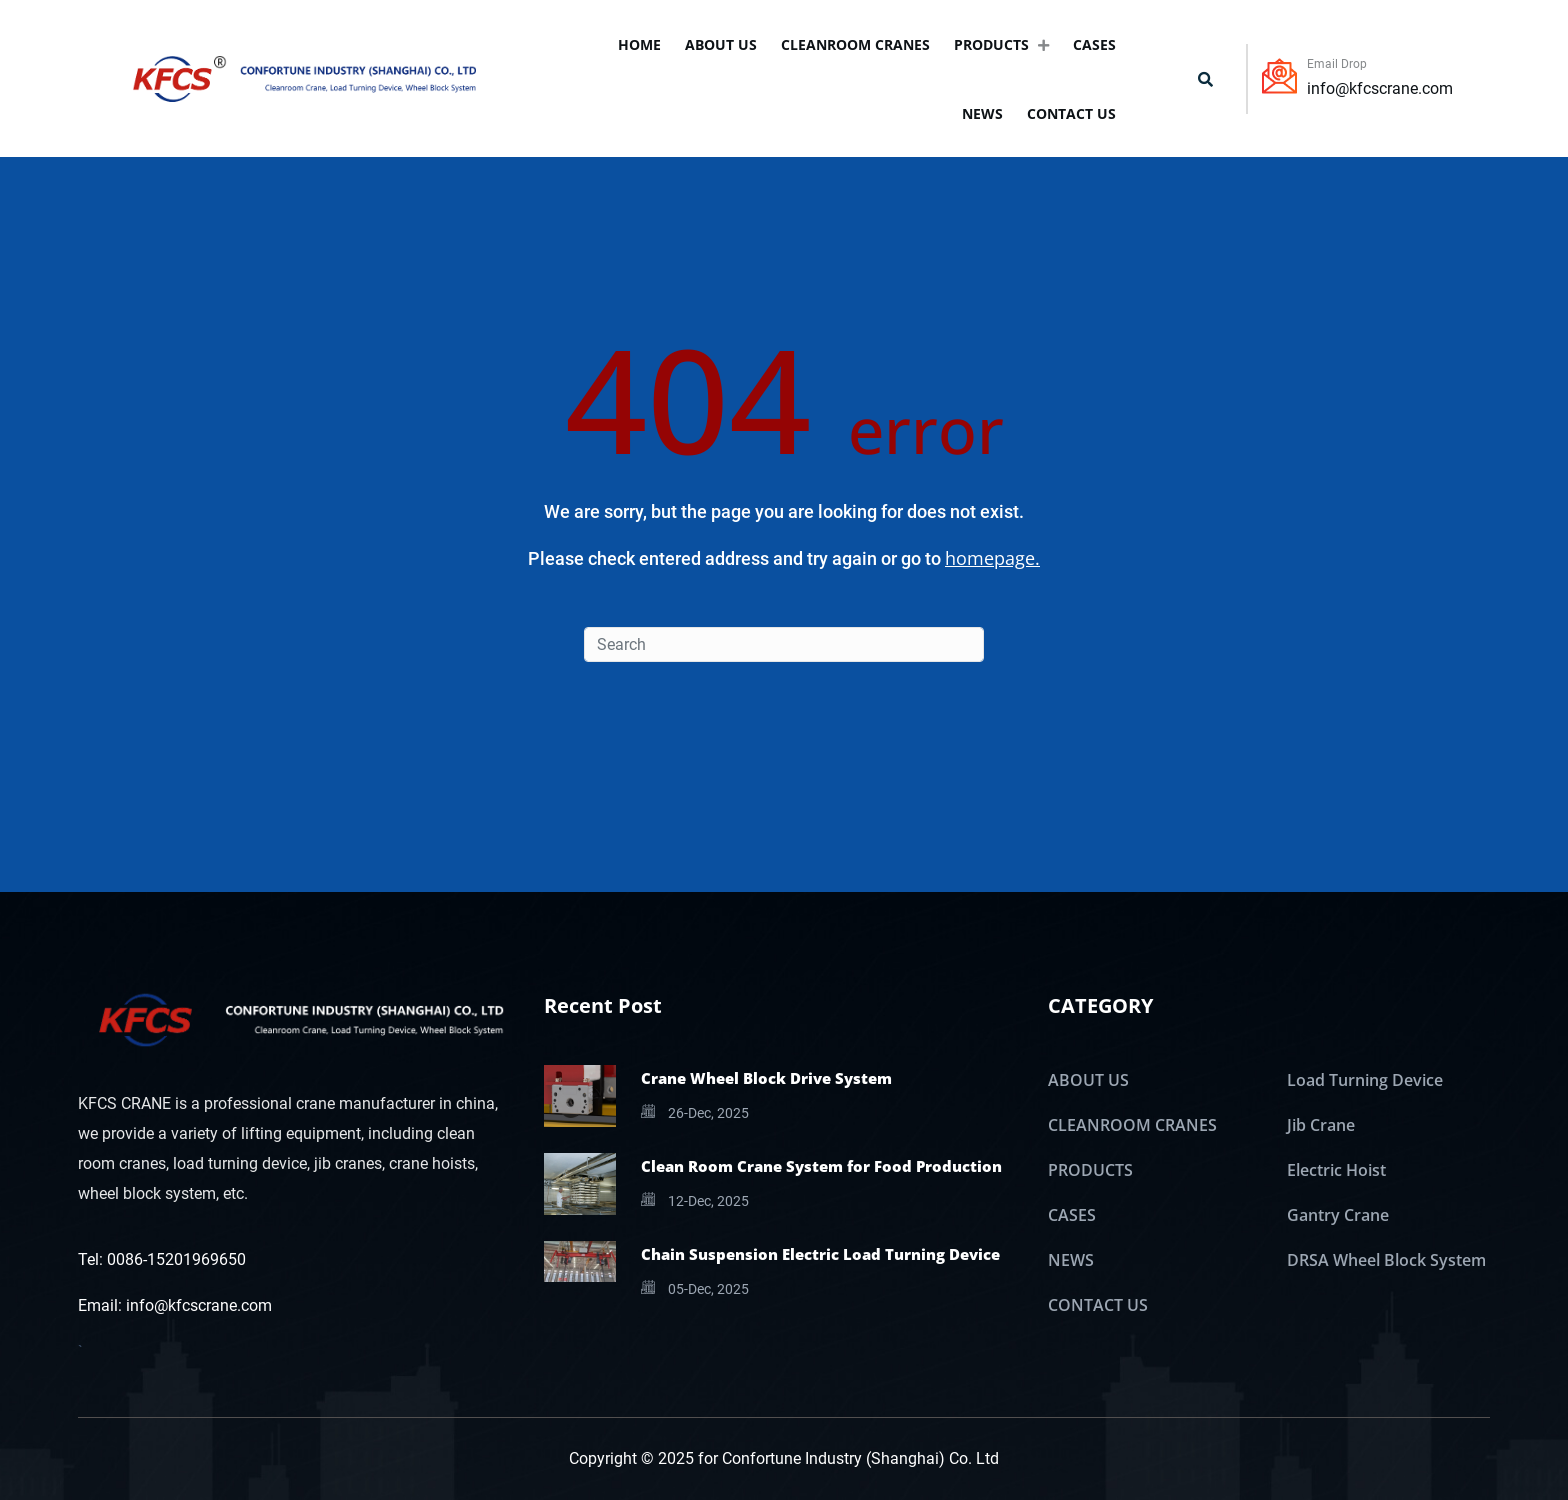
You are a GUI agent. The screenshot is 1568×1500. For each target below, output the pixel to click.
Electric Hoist (1336, 1170)
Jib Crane (1321, 1125)
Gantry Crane (1338, 1215)
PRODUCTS (1001, 44)
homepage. (992, 558)
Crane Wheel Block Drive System (766, 1078)
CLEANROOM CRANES (855, 44)
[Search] (784, 644)
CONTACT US (1071, 113)
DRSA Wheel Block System (1386, 1260)
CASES (1094, 44)
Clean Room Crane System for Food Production (821, 1166)
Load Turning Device (1365, 1080)
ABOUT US (721, 44)
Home (639, 44)
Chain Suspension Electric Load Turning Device (820, 1254)
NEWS (982, 113)
